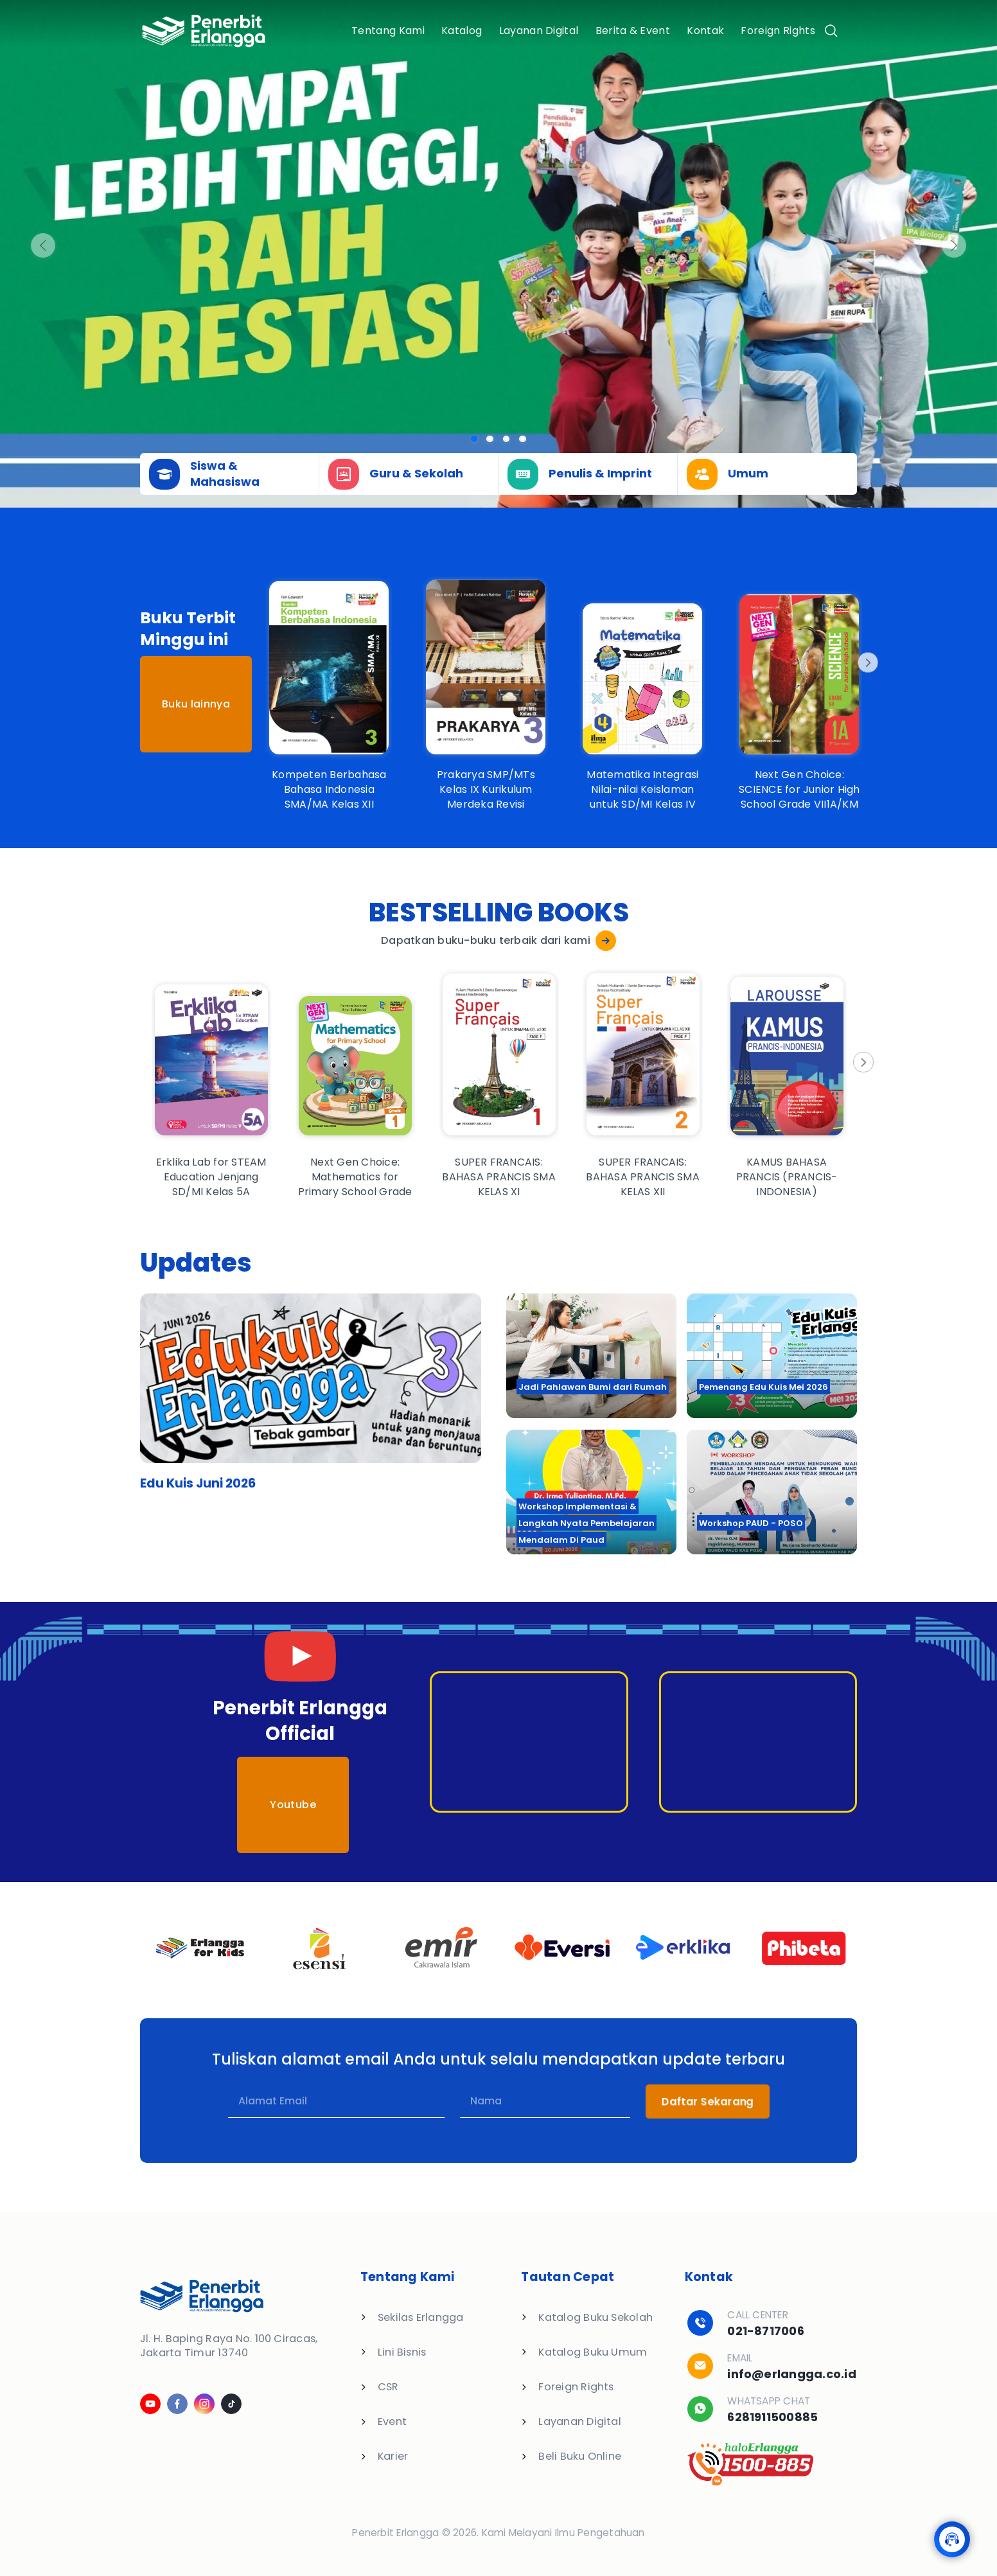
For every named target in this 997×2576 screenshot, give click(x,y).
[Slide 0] (474, 439)
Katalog (461, 30)
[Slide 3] (522, 439)
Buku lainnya (196, 704)
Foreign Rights (778, 30)
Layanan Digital (539, 30)
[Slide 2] (506, 439)
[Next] (866, 662)
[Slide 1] (489, 439)
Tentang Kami (388, 30)
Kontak (705, 30)
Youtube (293, 1804)
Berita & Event (633, 30)
